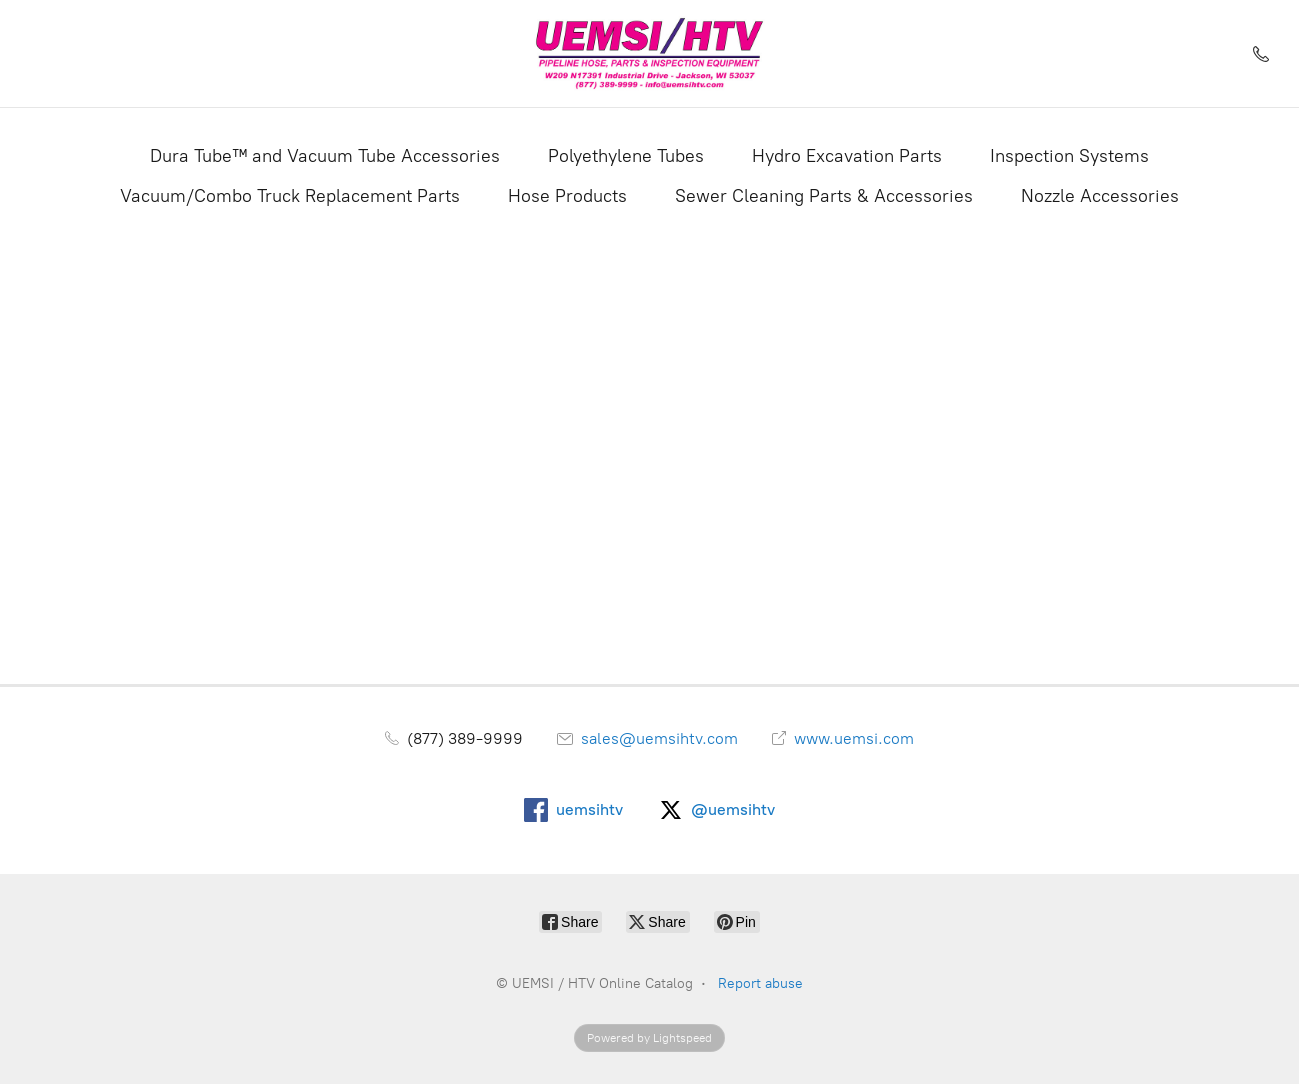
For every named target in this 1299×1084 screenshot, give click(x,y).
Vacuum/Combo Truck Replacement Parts (290, 196)
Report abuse (760, 983)
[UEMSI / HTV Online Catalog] (649, 53)
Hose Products (567, 196)
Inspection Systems (1069, 156)
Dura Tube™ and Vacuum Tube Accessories (325, 156)
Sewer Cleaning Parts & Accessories (824, 196)
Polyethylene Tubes (626, 156)
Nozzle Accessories (1100, 196)
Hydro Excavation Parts (847, 156)
